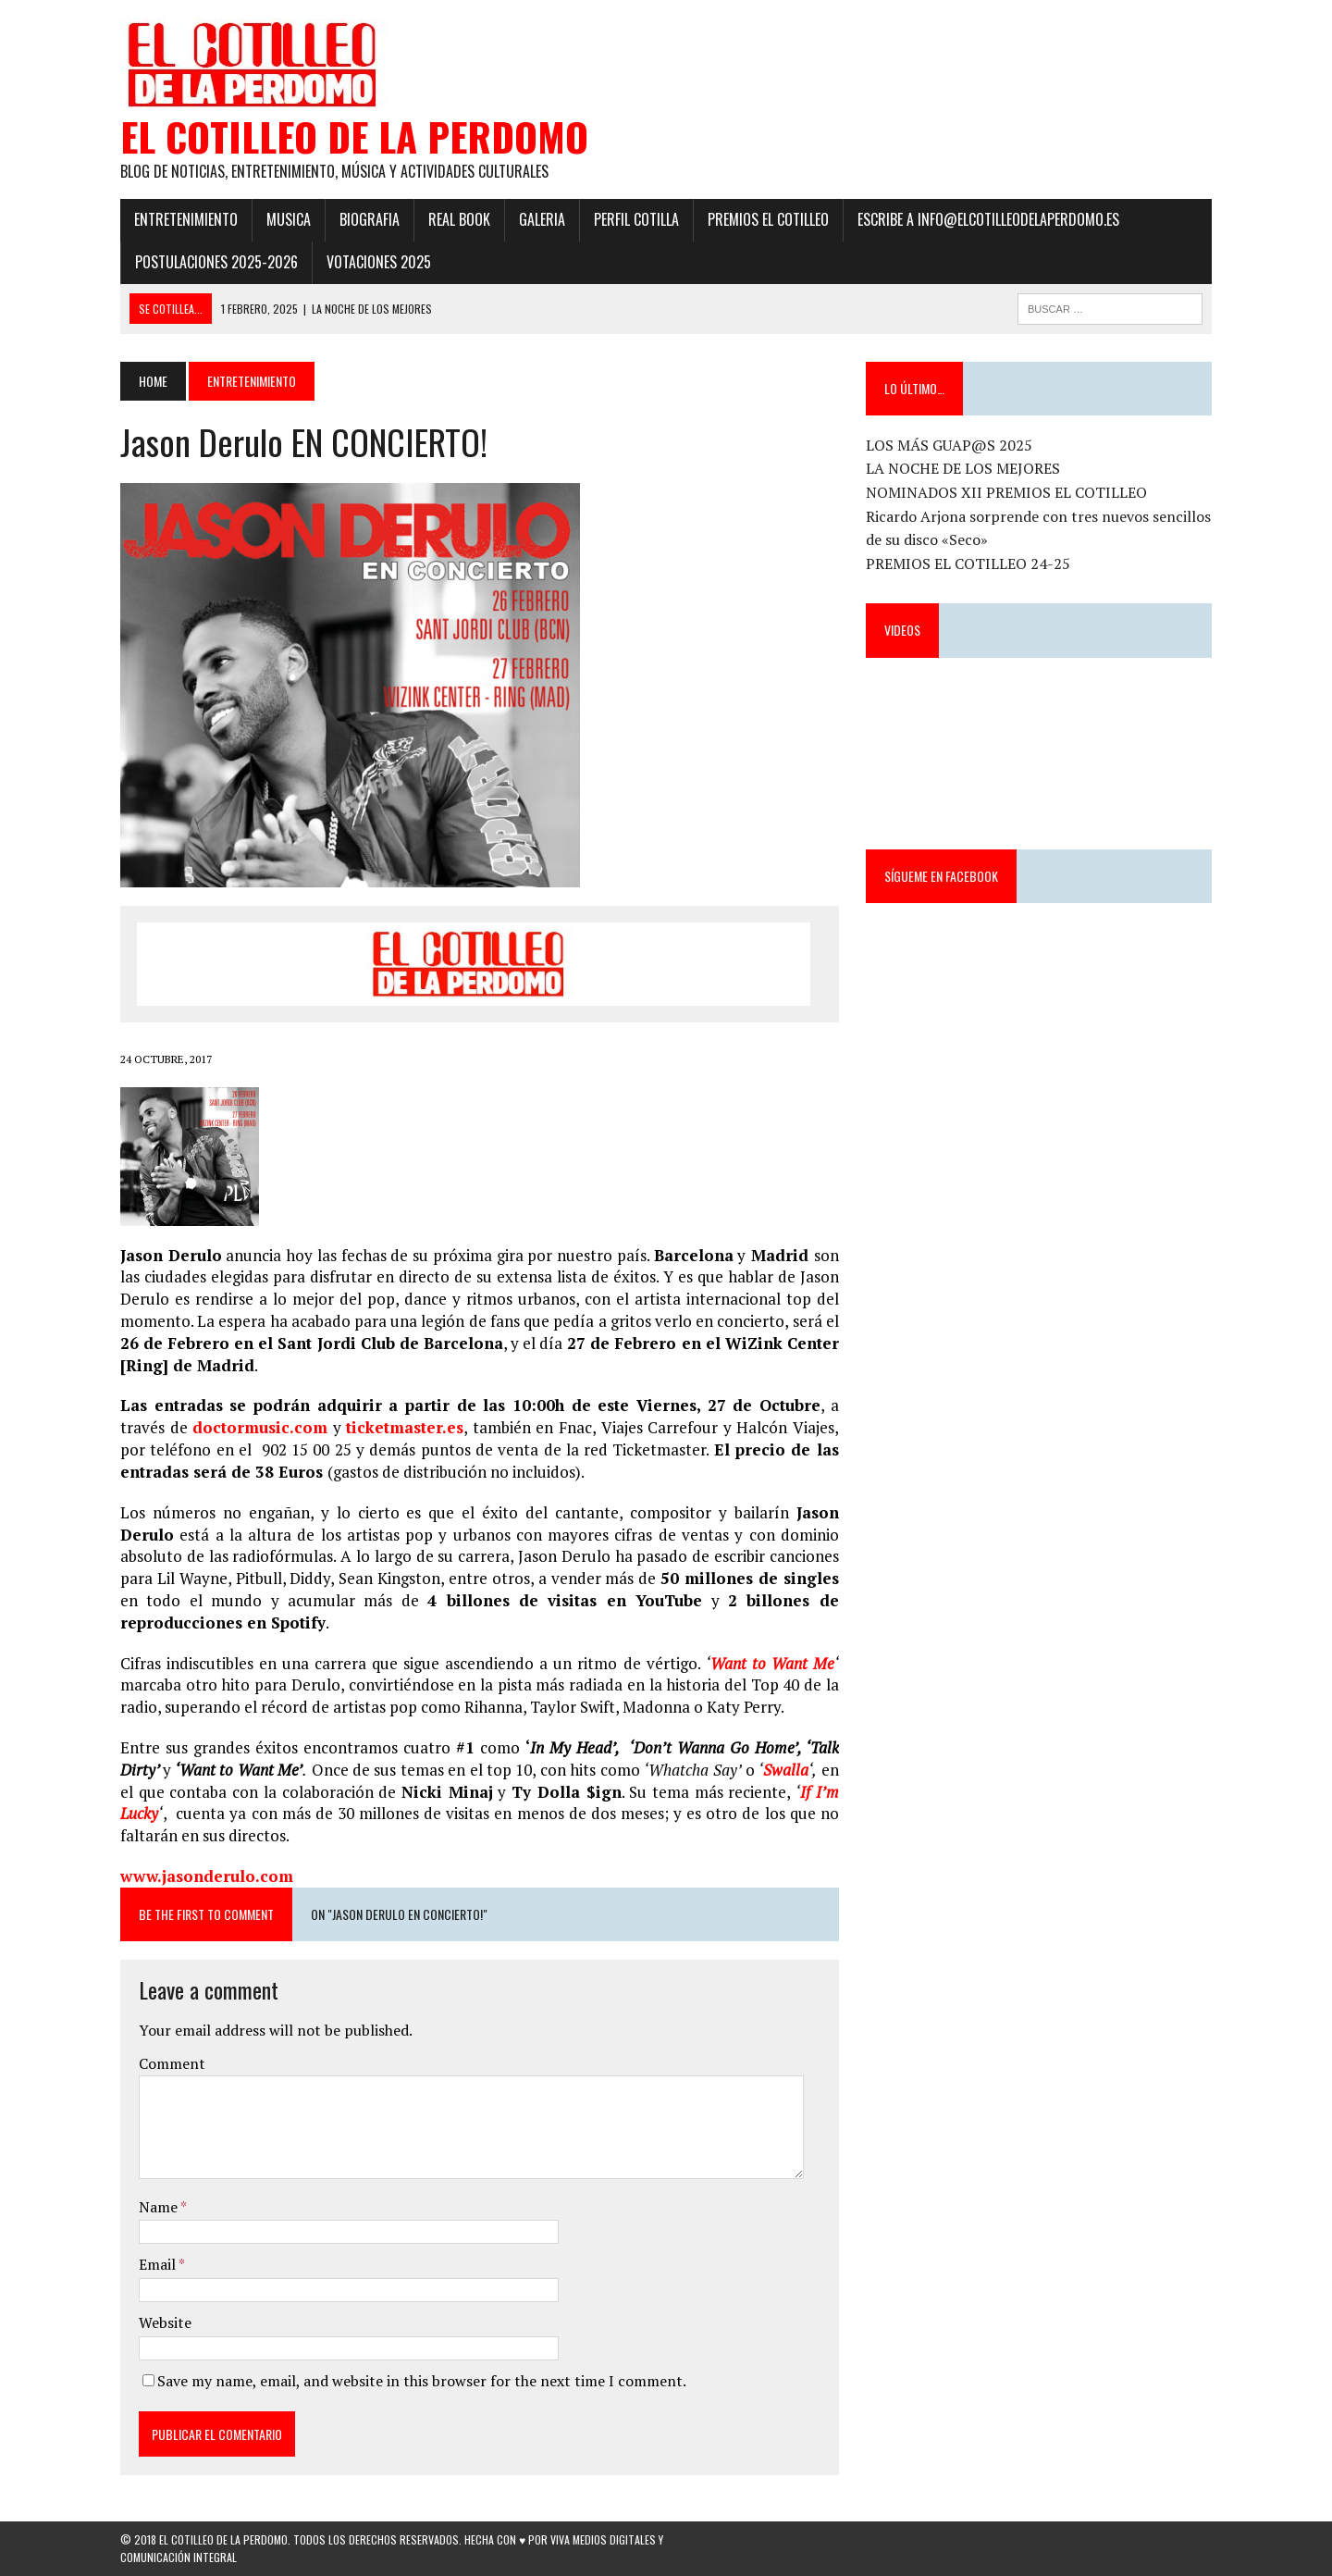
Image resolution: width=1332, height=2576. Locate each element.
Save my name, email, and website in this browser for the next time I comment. (421, 2381)
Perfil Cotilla (636, 219)
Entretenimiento (186, 219)
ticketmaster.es (404, 1427)
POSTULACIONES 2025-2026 (216, 262)
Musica (288, 219)
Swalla (785, 1769)
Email (159, 2264)
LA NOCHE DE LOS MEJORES (963, 468)
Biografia (369, 219)
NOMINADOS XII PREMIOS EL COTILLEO (1006, 492)
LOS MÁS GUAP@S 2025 (949, 445)
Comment (172, 2063)
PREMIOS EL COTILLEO (768, 219)
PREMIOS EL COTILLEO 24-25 (968, 563)
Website (165, 2322)
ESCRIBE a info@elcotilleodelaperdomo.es (988, 219)
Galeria (542, 219)
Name (159, 2207)
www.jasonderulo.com (206, 1876)
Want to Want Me (772, 1663)
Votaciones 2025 (379, 262)
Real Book (459, 219)
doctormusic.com (259, 1427)
